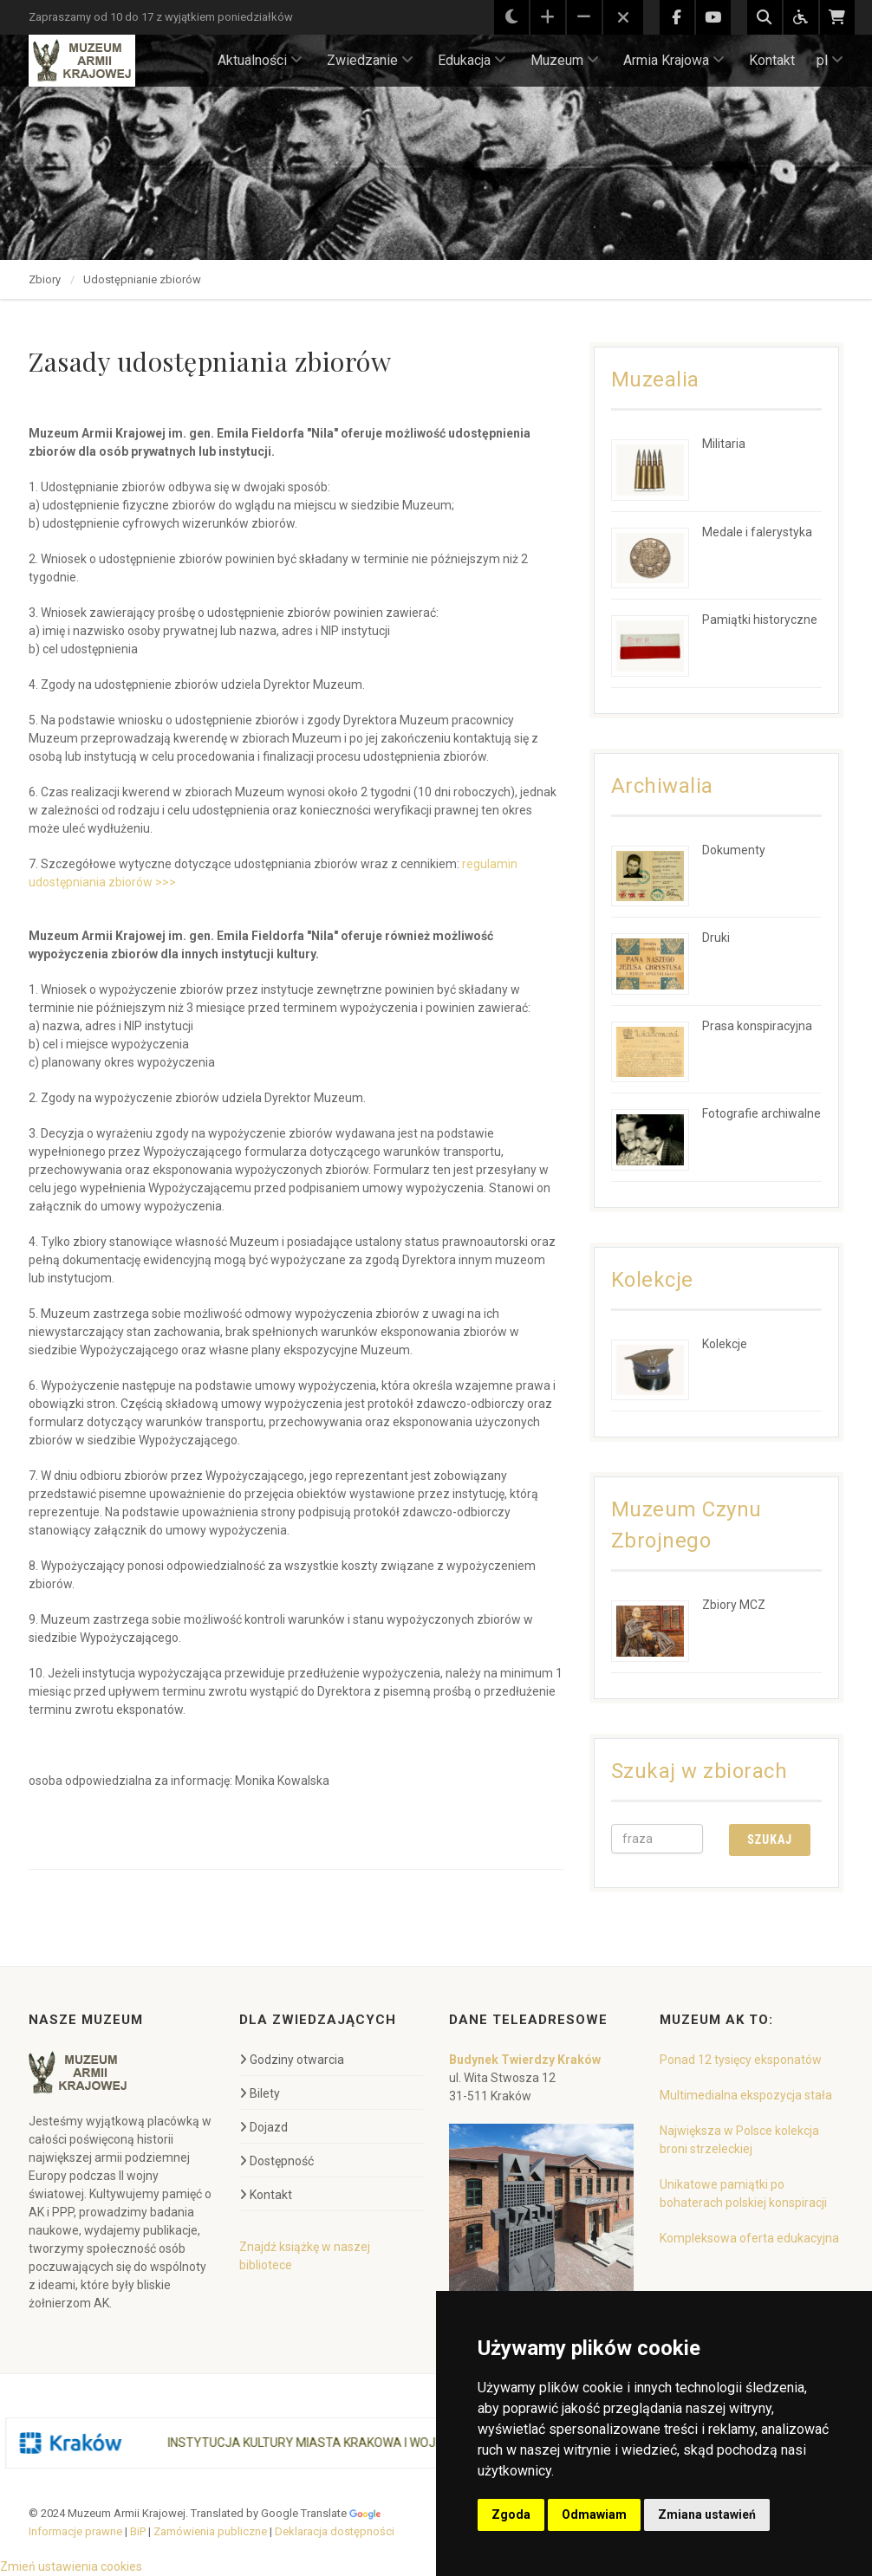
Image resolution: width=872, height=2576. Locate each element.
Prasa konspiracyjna (757, 1026)
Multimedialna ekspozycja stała (746, 2095)
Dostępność (276, 2161)
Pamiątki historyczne (759, 619)
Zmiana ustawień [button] (707, 2514)
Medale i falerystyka (757, 532)
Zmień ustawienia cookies (71, 2566)
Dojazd (263, 2127)
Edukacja (472, 60)
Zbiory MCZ (733, 1605)
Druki (716, 937)
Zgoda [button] (510, 2514)
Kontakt (772, 60)
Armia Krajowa (674, 60)
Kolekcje (724, 1344)
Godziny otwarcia (291, 2060)
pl (830, 60)
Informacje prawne (75, 2531)
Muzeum (564, 60)
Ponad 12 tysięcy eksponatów (741, 2060)
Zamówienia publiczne (210, 2531)
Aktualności (260, 60)
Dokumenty (733, 850)
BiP (138, 2531)
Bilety (259, 2093)
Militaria (723, 444)
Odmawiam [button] (594, 2514)
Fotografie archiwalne (761, 1113)
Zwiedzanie (370, 60)
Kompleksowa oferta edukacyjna (749, 2238)
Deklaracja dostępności (334, 2531)
